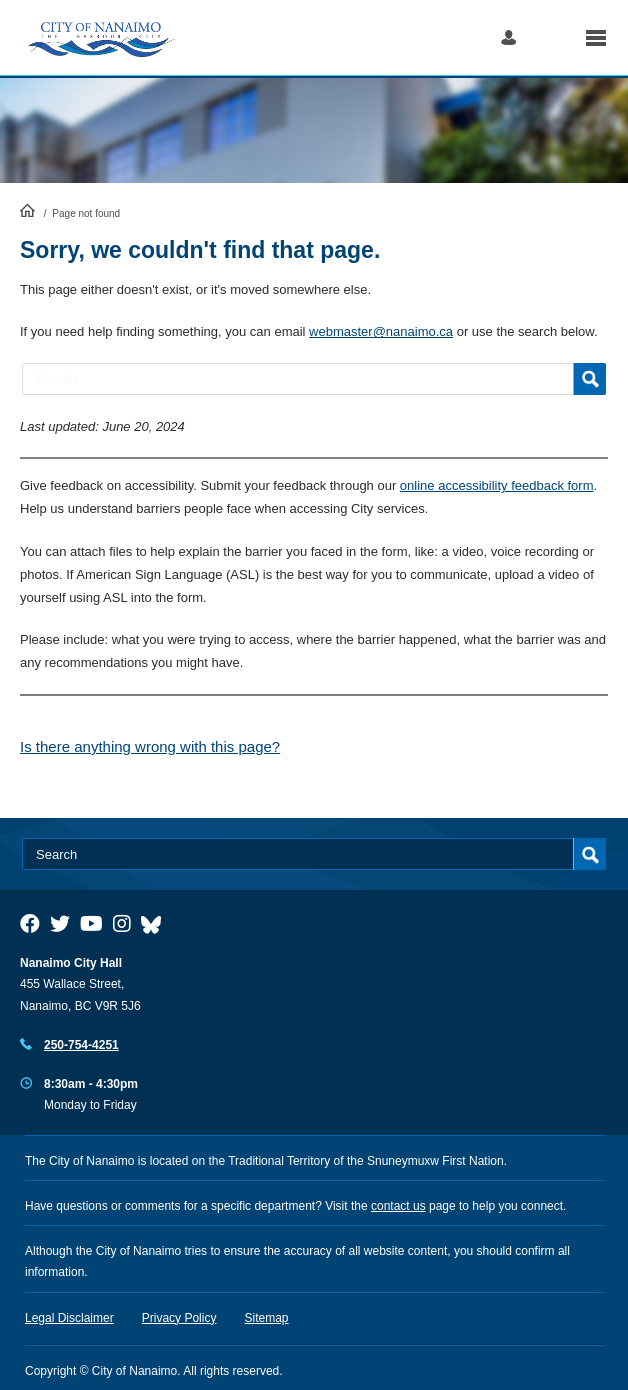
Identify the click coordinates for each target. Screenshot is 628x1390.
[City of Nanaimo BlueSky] (156, 924)
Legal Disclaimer (69, 1318)
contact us (398, 1206)
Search (550, 37)
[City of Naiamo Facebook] (30, 924)
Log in (508, 37)
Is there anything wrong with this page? (150, 746)
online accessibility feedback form (497, 485)
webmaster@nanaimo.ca (381, 331)
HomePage (27, 210)
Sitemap (267, 1318)
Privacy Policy (179, 1318)
